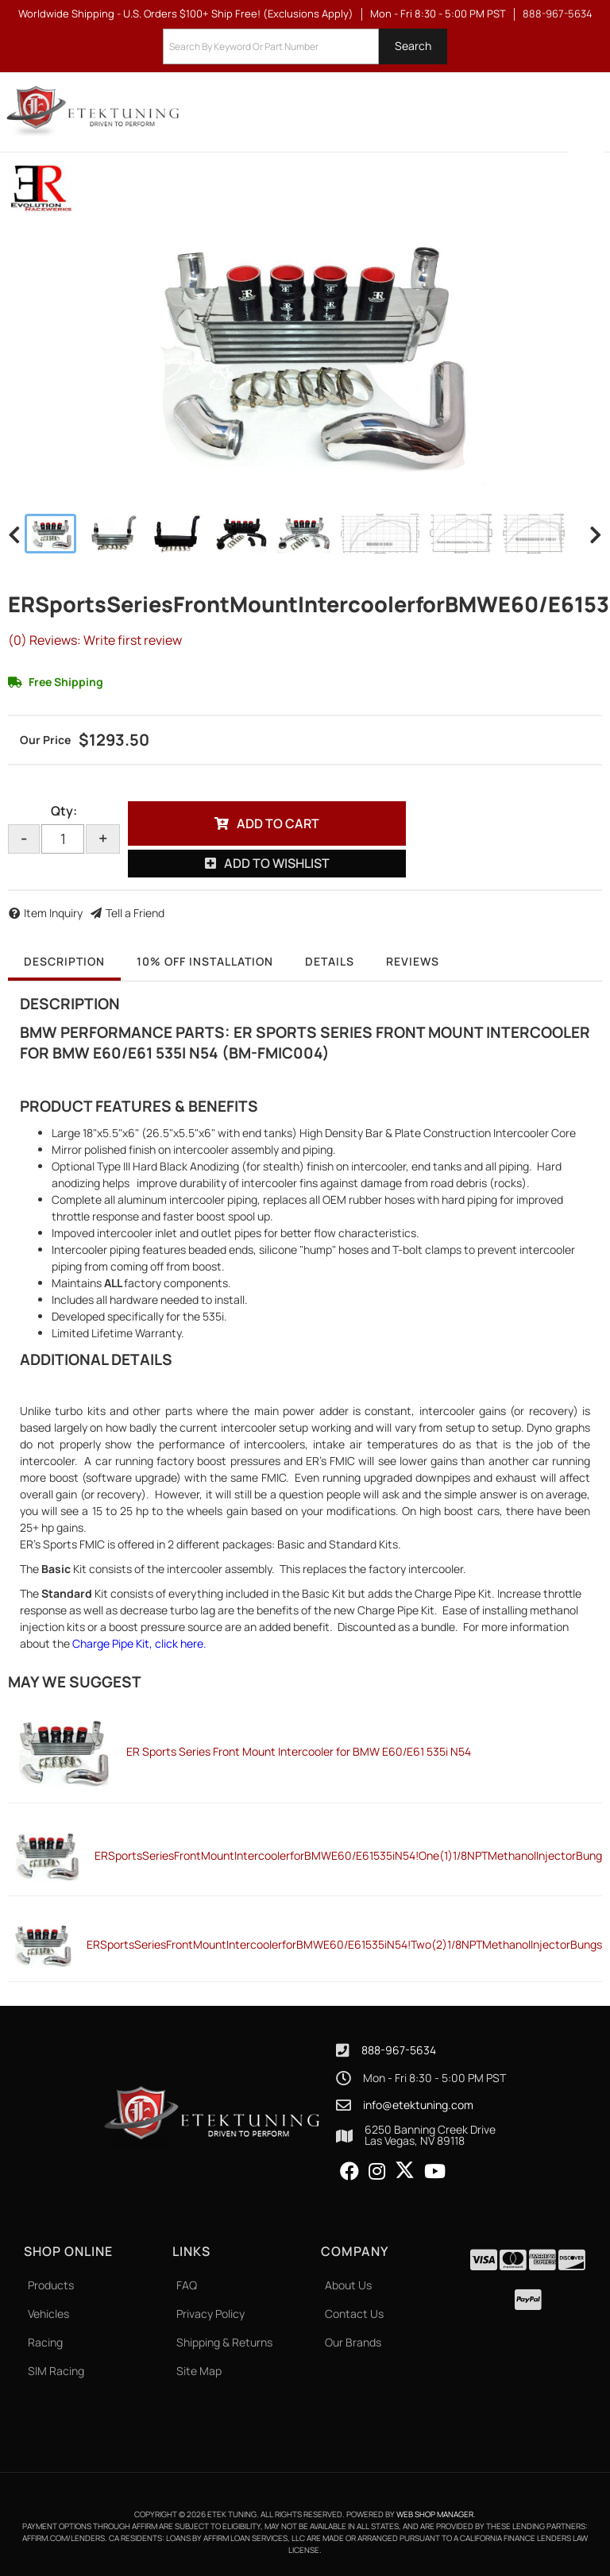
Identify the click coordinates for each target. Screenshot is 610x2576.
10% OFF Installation (205, 961)
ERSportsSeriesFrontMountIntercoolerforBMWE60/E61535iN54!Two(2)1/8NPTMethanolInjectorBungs (344, 1944)
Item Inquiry (53, 912)
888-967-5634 (398, 2049)
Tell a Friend (135, 912)
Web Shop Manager (434, 2514)
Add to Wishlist (277, 863)
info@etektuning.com (418, 2105)
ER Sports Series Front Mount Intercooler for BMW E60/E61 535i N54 (298, 1751)
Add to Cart (278, 823)
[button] (305, 46)
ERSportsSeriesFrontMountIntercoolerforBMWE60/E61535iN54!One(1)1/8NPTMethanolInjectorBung (348, 1855)
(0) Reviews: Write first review (95, 640)
